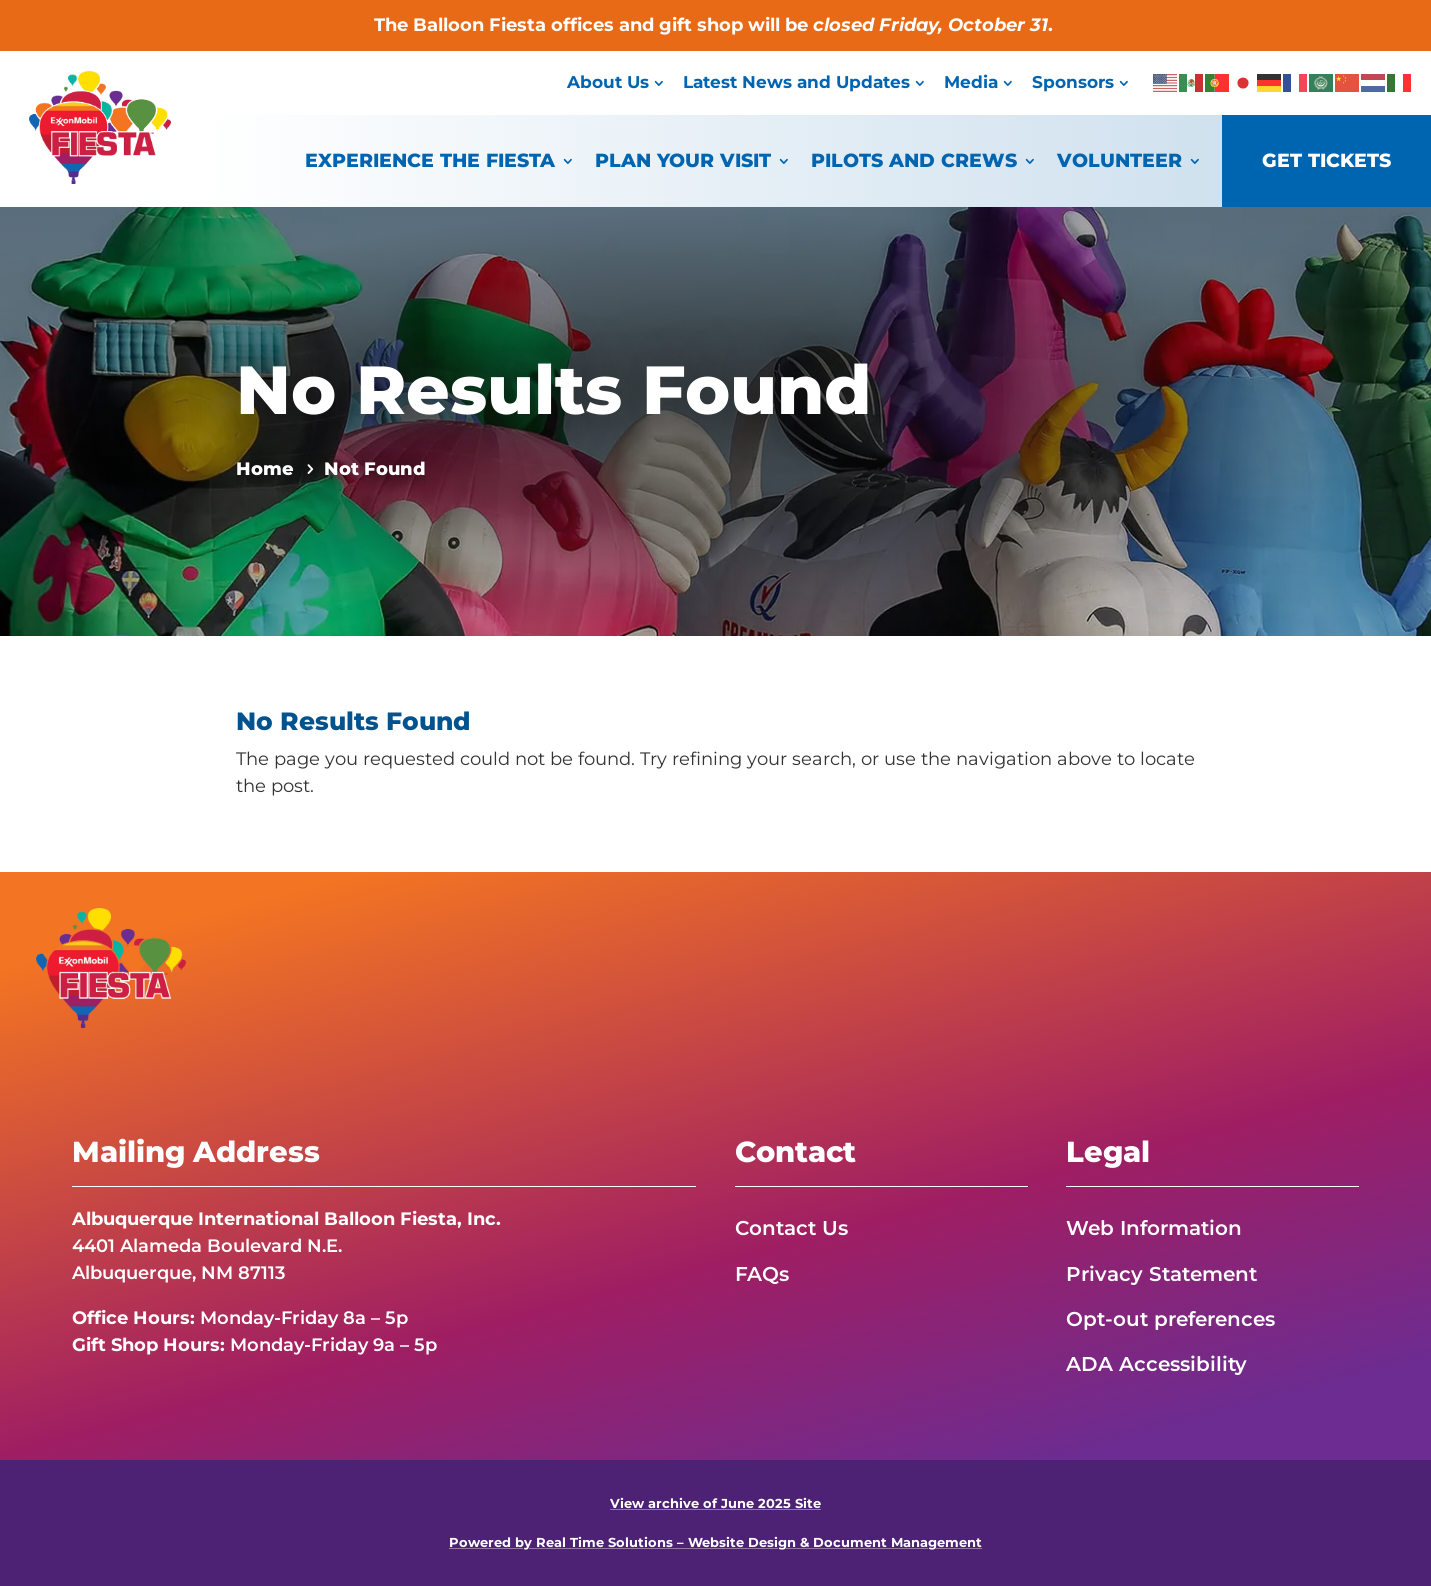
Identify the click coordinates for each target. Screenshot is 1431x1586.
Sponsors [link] (1073, 82)
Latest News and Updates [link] (796, 82)
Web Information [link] (1154, 1228)
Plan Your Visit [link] (683, 160)
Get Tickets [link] (1326, 160)
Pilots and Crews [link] (914, 160)
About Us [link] (608, 82)
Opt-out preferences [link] (1170, 1319)
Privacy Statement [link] (1161, 1274)
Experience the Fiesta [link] (430, 160)
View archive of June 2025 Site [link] (715, 1503)
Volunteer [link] (1119, 160)
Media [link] (971, 82)
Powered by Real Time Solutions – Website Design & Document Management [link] (715, 1542)
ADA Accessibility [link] (1156, 1364)
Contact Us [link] (791, 1228)
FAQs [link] (762, 1274)
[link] (100, 178)
